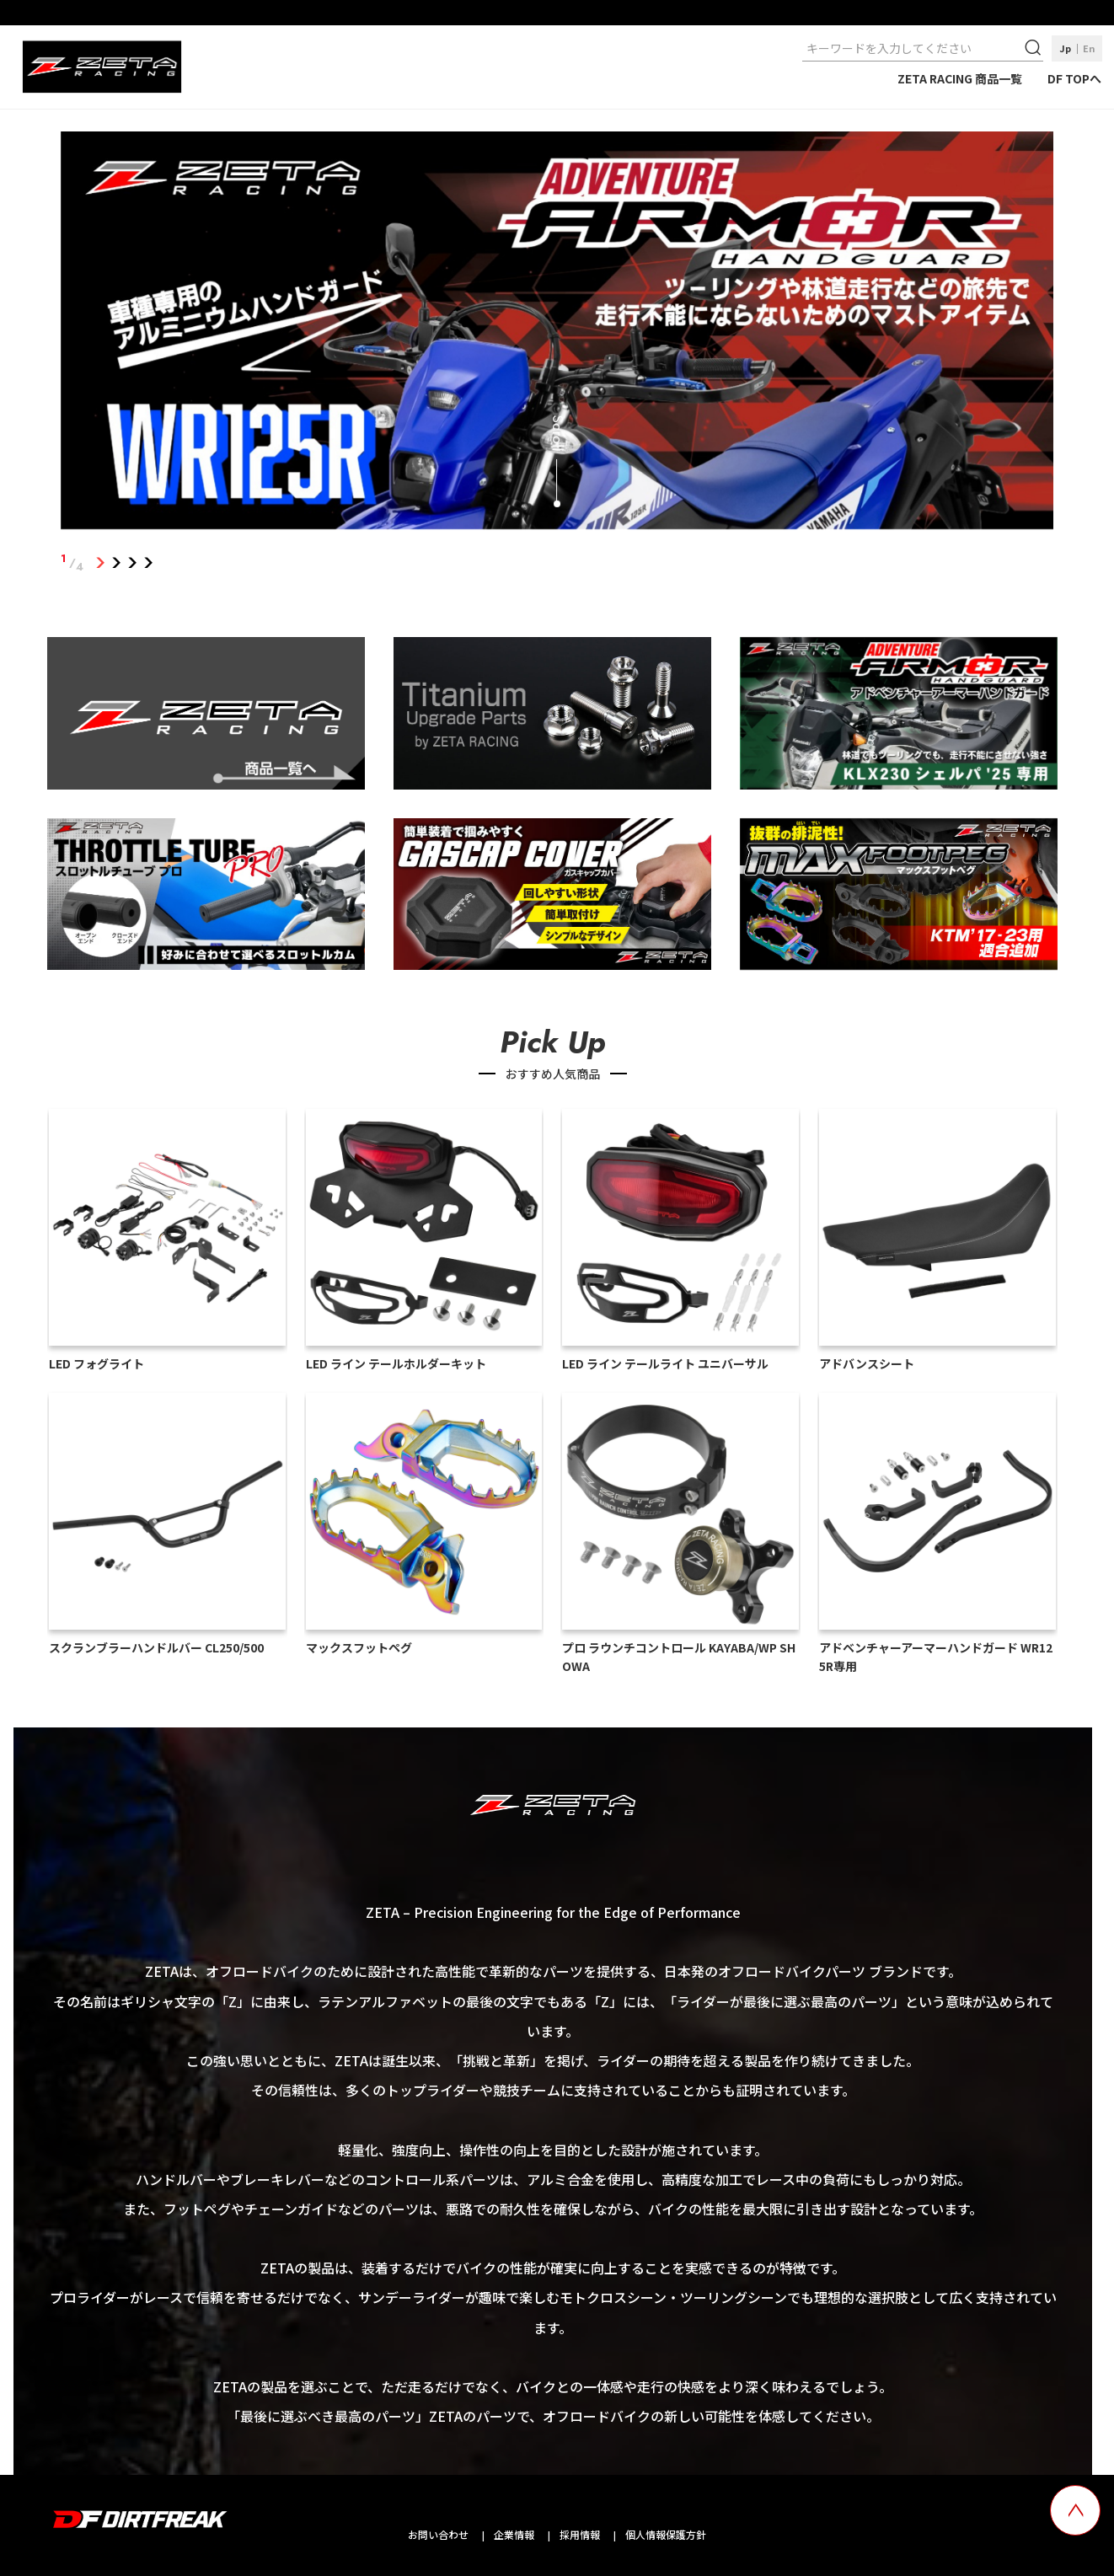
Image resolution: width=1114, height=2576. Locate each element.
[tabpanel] (557, 333)
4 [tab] (148, 563)
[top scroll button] (1075, 2510)
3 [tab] (132, 563)
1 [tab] (100, 563)
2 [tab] (116, 563)
